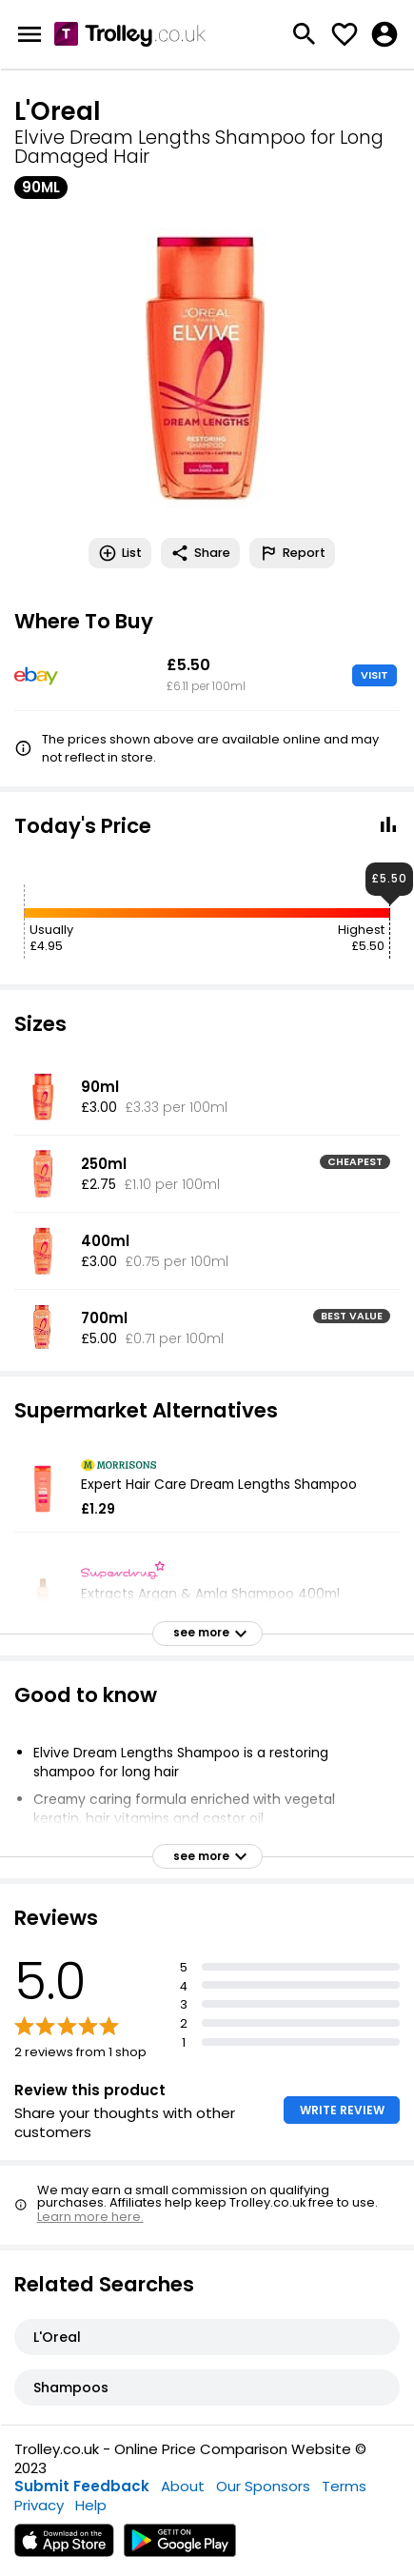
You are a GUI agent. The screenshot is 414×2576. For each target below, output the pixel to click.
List (120, 553)
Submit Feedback (81, 2486)
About (183, 2486)
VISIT (374, 675)
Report (292, 553)
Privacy (39, 2505)
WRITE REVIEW (342, 2110)
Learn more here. (90, 2217)
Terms (344, 2486)
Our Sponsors (263, 2486)
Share (200, 553)
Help (91, 2505)
